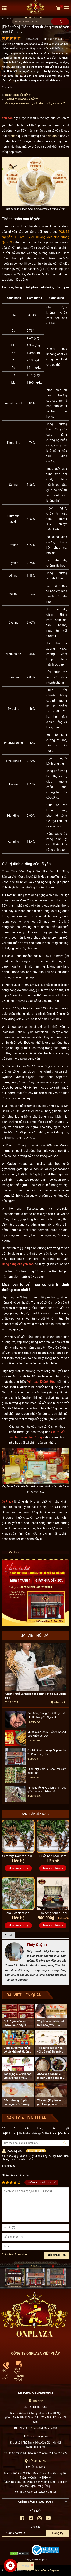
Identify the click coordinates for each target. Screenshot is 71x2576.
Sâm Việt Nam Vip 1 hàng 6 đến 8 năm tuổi (18, 1913)
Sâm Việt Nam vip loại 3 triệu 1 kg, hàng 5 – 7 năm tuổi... (18, 1856)
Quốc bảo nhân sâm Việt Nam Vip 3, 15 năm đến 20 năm (53, 1856)
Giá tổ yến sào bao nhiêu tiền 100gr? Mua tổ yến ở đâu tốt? (17, 2023)
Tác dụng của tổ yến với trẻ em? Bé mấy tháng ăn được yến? (50, 2049)
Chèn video (21, 2254)
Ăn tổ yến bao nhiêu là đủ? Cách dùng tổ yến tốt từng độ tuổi (49, 2076)
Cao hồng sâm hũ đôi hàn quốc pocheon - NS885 (52, 1913)
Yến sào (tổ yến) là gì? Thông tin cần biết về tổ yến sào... (51, 2102)
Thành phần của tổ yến (18, 94)
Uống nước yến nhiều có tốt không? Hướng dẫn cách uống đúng (17, 2049)
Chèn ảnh (7, 2254)
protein (12, 136)
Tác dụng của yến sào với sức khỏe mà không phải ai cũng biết (17, 2076)
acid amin (52, 136)
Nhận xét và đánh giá (15, 2175)
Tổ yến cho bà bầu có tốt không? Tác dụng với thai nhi (50, 2023)
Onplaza (14, 1552)
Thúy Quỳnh (37, 1944)
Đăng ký (57, 2533)
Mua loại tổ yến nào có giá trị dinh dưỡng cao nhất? (35, 103)
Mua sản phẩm (17, 1868)
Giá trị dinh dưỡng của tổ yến (21, 98)
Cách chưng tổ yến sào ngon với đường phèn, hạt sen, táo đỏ (17, 2102)
